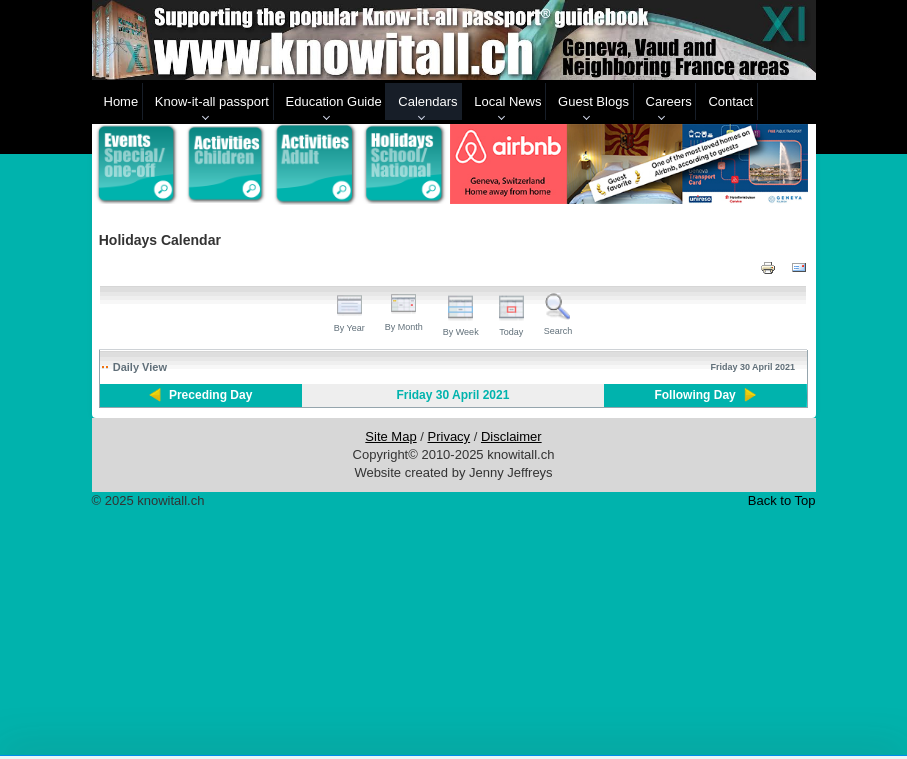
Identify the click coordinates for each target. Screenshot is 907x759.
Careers (669, 101)
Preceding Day (210, 395)
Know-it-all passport (212, 101)
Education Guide (334, 101)
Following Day (694, 395)
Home (121, 101)
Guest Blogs (593, 101)
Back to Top (782, 500)
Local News (507, 101)
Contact (730, 101)
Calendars (427, 101)
